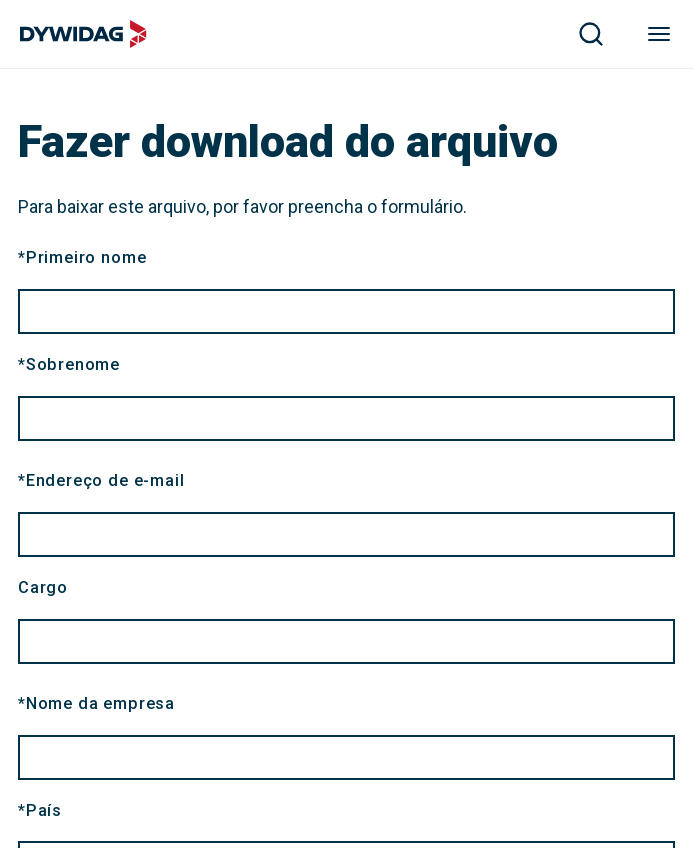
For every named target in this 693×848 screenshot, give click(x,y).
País (40, 810)
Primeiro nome (82, 257)
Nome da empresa (96, 703)
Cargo (43, 587)
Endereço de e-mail (101, 480)
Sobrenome (69, 364)
